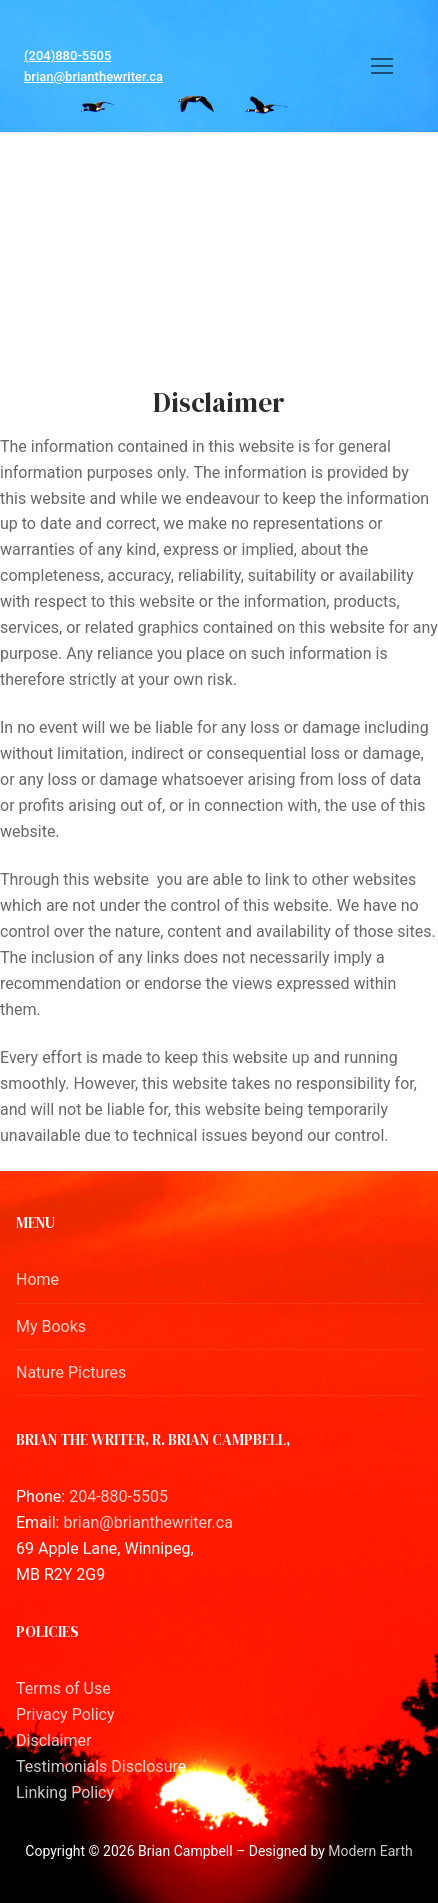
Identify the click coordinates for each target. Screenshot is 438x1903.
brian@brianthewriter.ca (93, 76)
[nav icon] (382, 66)
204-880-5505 (118, 1496)
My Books (51, 1326)
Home (37, 1279)
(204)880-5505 (67, 55)
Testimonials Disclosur (97, 1766)
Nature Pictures (71, 1372)
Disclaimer (53, 1740)
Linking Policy (65, 1792)
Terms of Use (63, 1688)
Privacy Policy (65, 1714)
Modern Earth (370, 1851)
